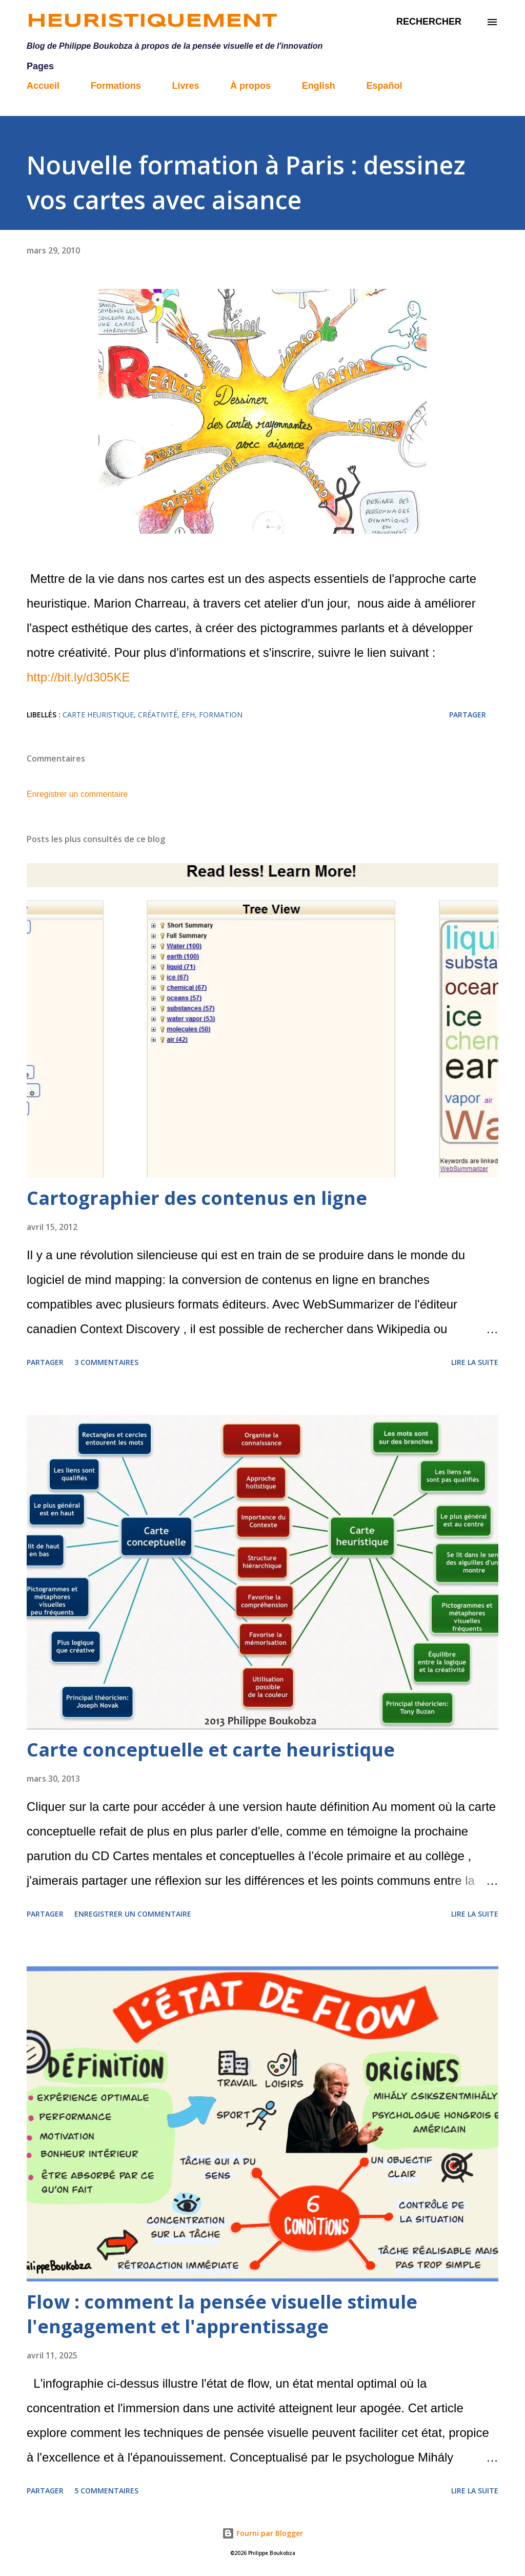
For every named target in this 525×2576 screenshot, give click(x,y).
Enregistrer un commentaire (77, 794)
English (318, 86)
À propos (250, 86)
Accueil (43, 86)
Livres (185, 86)
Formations (116, 86)
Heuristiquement (152, 21)
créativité (157, 714)
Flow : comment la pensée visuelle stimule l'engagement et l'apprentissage (222, 2314)
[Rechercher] (428, 21)
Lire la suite (474, 1362)
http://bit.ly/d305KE (78, 677)
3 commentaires (106, 1362)
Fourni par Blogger (262, 2533)
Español (384, 86)
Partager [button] (467, 714)
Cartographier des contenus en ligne (197, 1198)
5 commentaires (106, 2490)
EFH (188, 714)
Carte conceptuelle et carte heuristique (211, 1749)
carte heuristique (98, 714)
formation (221, 714)
